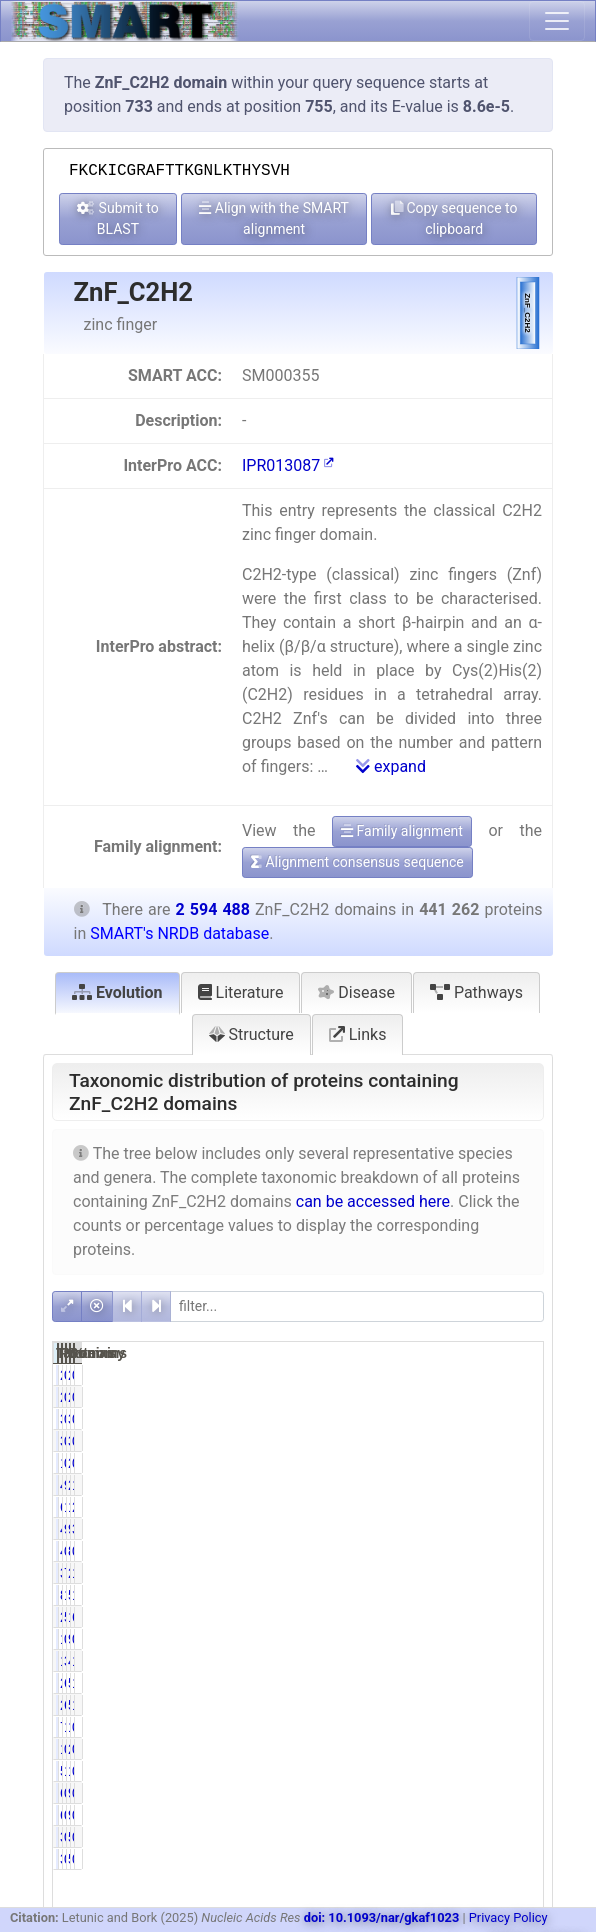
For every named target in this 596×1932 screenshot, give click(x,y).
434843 (422, 1485)
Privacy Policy (508, 1917)
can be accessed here (373, 1201)
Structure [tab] (251, 1034)
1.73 (448, 1727)
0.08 (517, 1375)
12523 (486, 1771)
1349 (414, 1639)
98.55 (450, 1485)
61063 (418, 1507)
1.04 (517, 1683)
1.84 (517, 1661)
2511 (482, 1375)
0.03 (517, 1551)
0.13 (517, 1419)
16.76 (519, 1485)
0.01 (517, 1837)
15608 (486, 1727)
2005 (482, 1463)
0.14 (448, 1793)
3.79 (517, 1529)
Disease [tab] (356, 992)
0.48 (517, 1771)
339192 (422, 1573)
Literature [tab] (241, 992)
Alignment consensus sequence (357, 862)
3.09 (448, 1661)
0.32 (448, 1749)
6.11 (448, 1683)
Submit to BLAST (118, 218)
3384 (414, 1419)
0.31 (448, 1639)
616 (416, 1793)
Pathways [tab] (476, 992)
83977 (418, 1595)
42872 (418, 1529)
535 (484, 1837)
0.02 (517, 1793)
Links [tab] (358, 1034)
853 (484, 1551)
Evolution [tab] (117, 992)
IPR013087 (288, 465)
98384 (486, 1529)
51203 (486, 1683)
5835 (414, 1771)
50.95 (450, 1617)
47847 (486, 1661)
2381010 (494, 1573)
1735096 (494, 1617)
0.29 (517, 1727)
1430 (414, 1749)
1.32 (448, 1771)
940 (484, 1793)
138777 (490, 1507)
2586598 (494, 1485)
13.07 (519, 1573)
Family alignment (402, 831)
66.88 (519, 1617)
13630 (418, 1661)
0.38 (448, 1463)
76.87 (450, 1573)
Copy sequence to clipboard (454, 218)
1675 (414, 1463)
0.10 (448, 1551)
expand (391, 766)
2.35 (517, 1507)
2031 (414, 1375)
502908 (490, 1595)
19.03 (450, 1595)
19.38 (519, 1595)
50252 (486, 1705)
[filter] (357, 1306)
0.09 (448, 1837)
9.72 (448, 1529)
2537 (482, 1749)
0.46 (448, 1375)
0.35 (517, 1639)
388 (416, 1837)
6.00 (448, 1705)
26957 (418, 1683)
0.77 (448, 1419)
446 (416, 1551)
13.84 (450, 1507)
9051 (482, 1639)
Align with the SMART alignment (274, 218)
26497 (418, 1705)
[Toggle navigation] (557, 21)
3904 (482, 1419)
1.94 (517, 1705)
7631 (414, 1727)
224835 (422, 1617)
